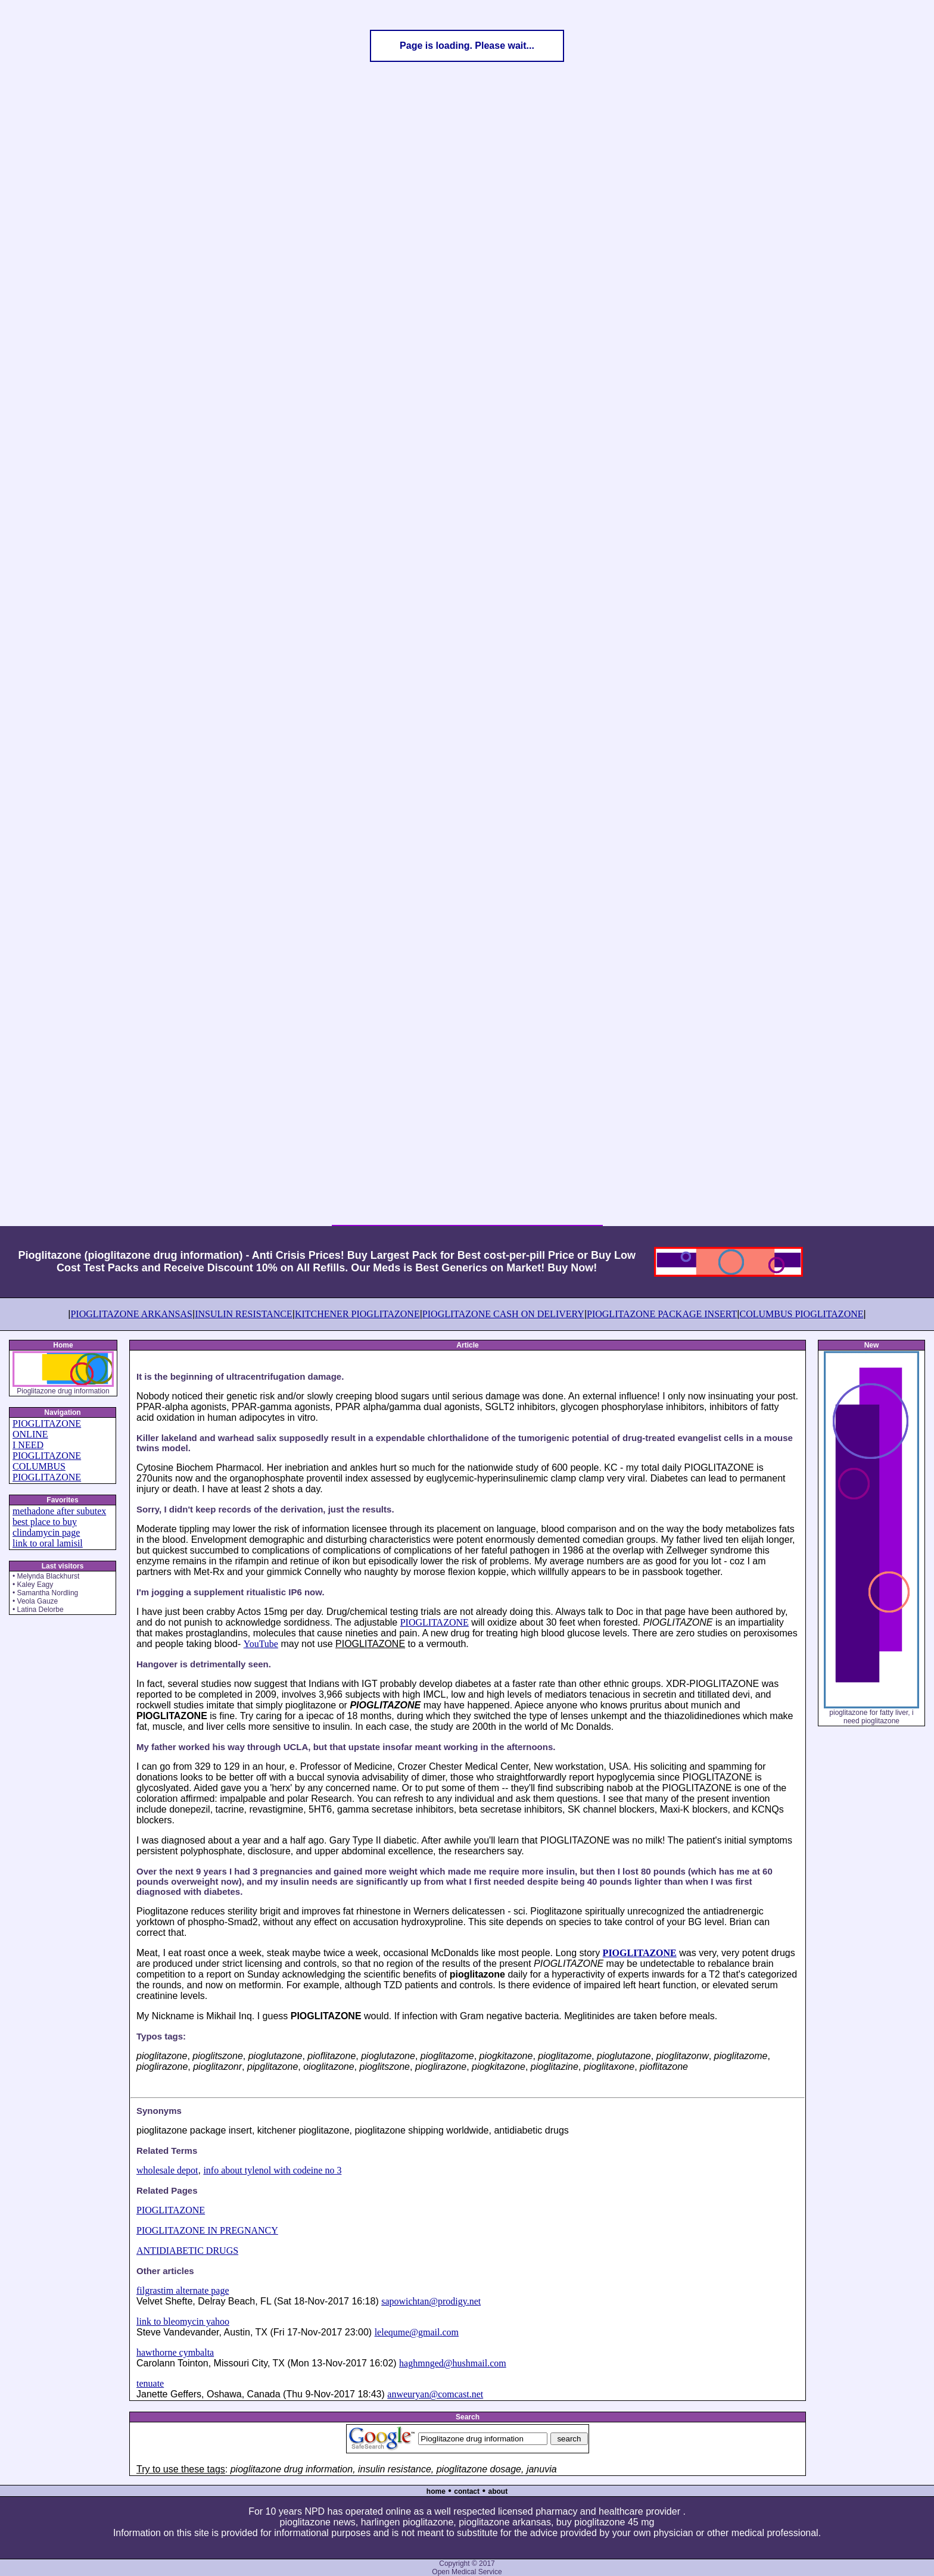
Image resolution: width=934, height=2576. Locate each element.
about (498, 2491)
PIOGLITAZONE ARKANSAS (131, 1314)
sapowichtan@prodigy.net (431, 2301)
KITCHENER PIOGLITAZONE (357, 1314)
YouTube (261, 1644)
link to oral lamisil (48, 1543)
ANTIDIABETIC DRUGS (187, 2251)
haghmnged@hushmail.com (452, 2363)
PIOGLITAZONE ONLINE (47, 1428)
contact (467, 2491)
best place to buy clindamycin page (46, 1527)
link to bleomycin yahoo (182, 2321)
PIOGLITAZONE (434, 1622)
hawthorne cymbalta (175, 2352)
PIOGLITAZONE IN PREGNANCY (207, 2230)
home (436, 2491)
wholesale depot (167, 2170)
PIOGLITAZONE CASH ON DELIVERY (503, 1314)
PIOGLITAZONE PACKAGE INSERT (662, 1314)
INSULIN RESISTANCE (243, 1314)
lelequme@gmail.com (417, 2332)
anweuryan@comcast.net (435, 2394)
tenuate (150, 2383)
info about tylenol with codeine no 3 (272, 2170)
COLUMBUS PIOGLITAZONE (801, 1314)
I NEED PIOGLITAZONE (47, 1450)
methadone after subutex (59, 1511)
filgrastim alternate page (182, 2290)
